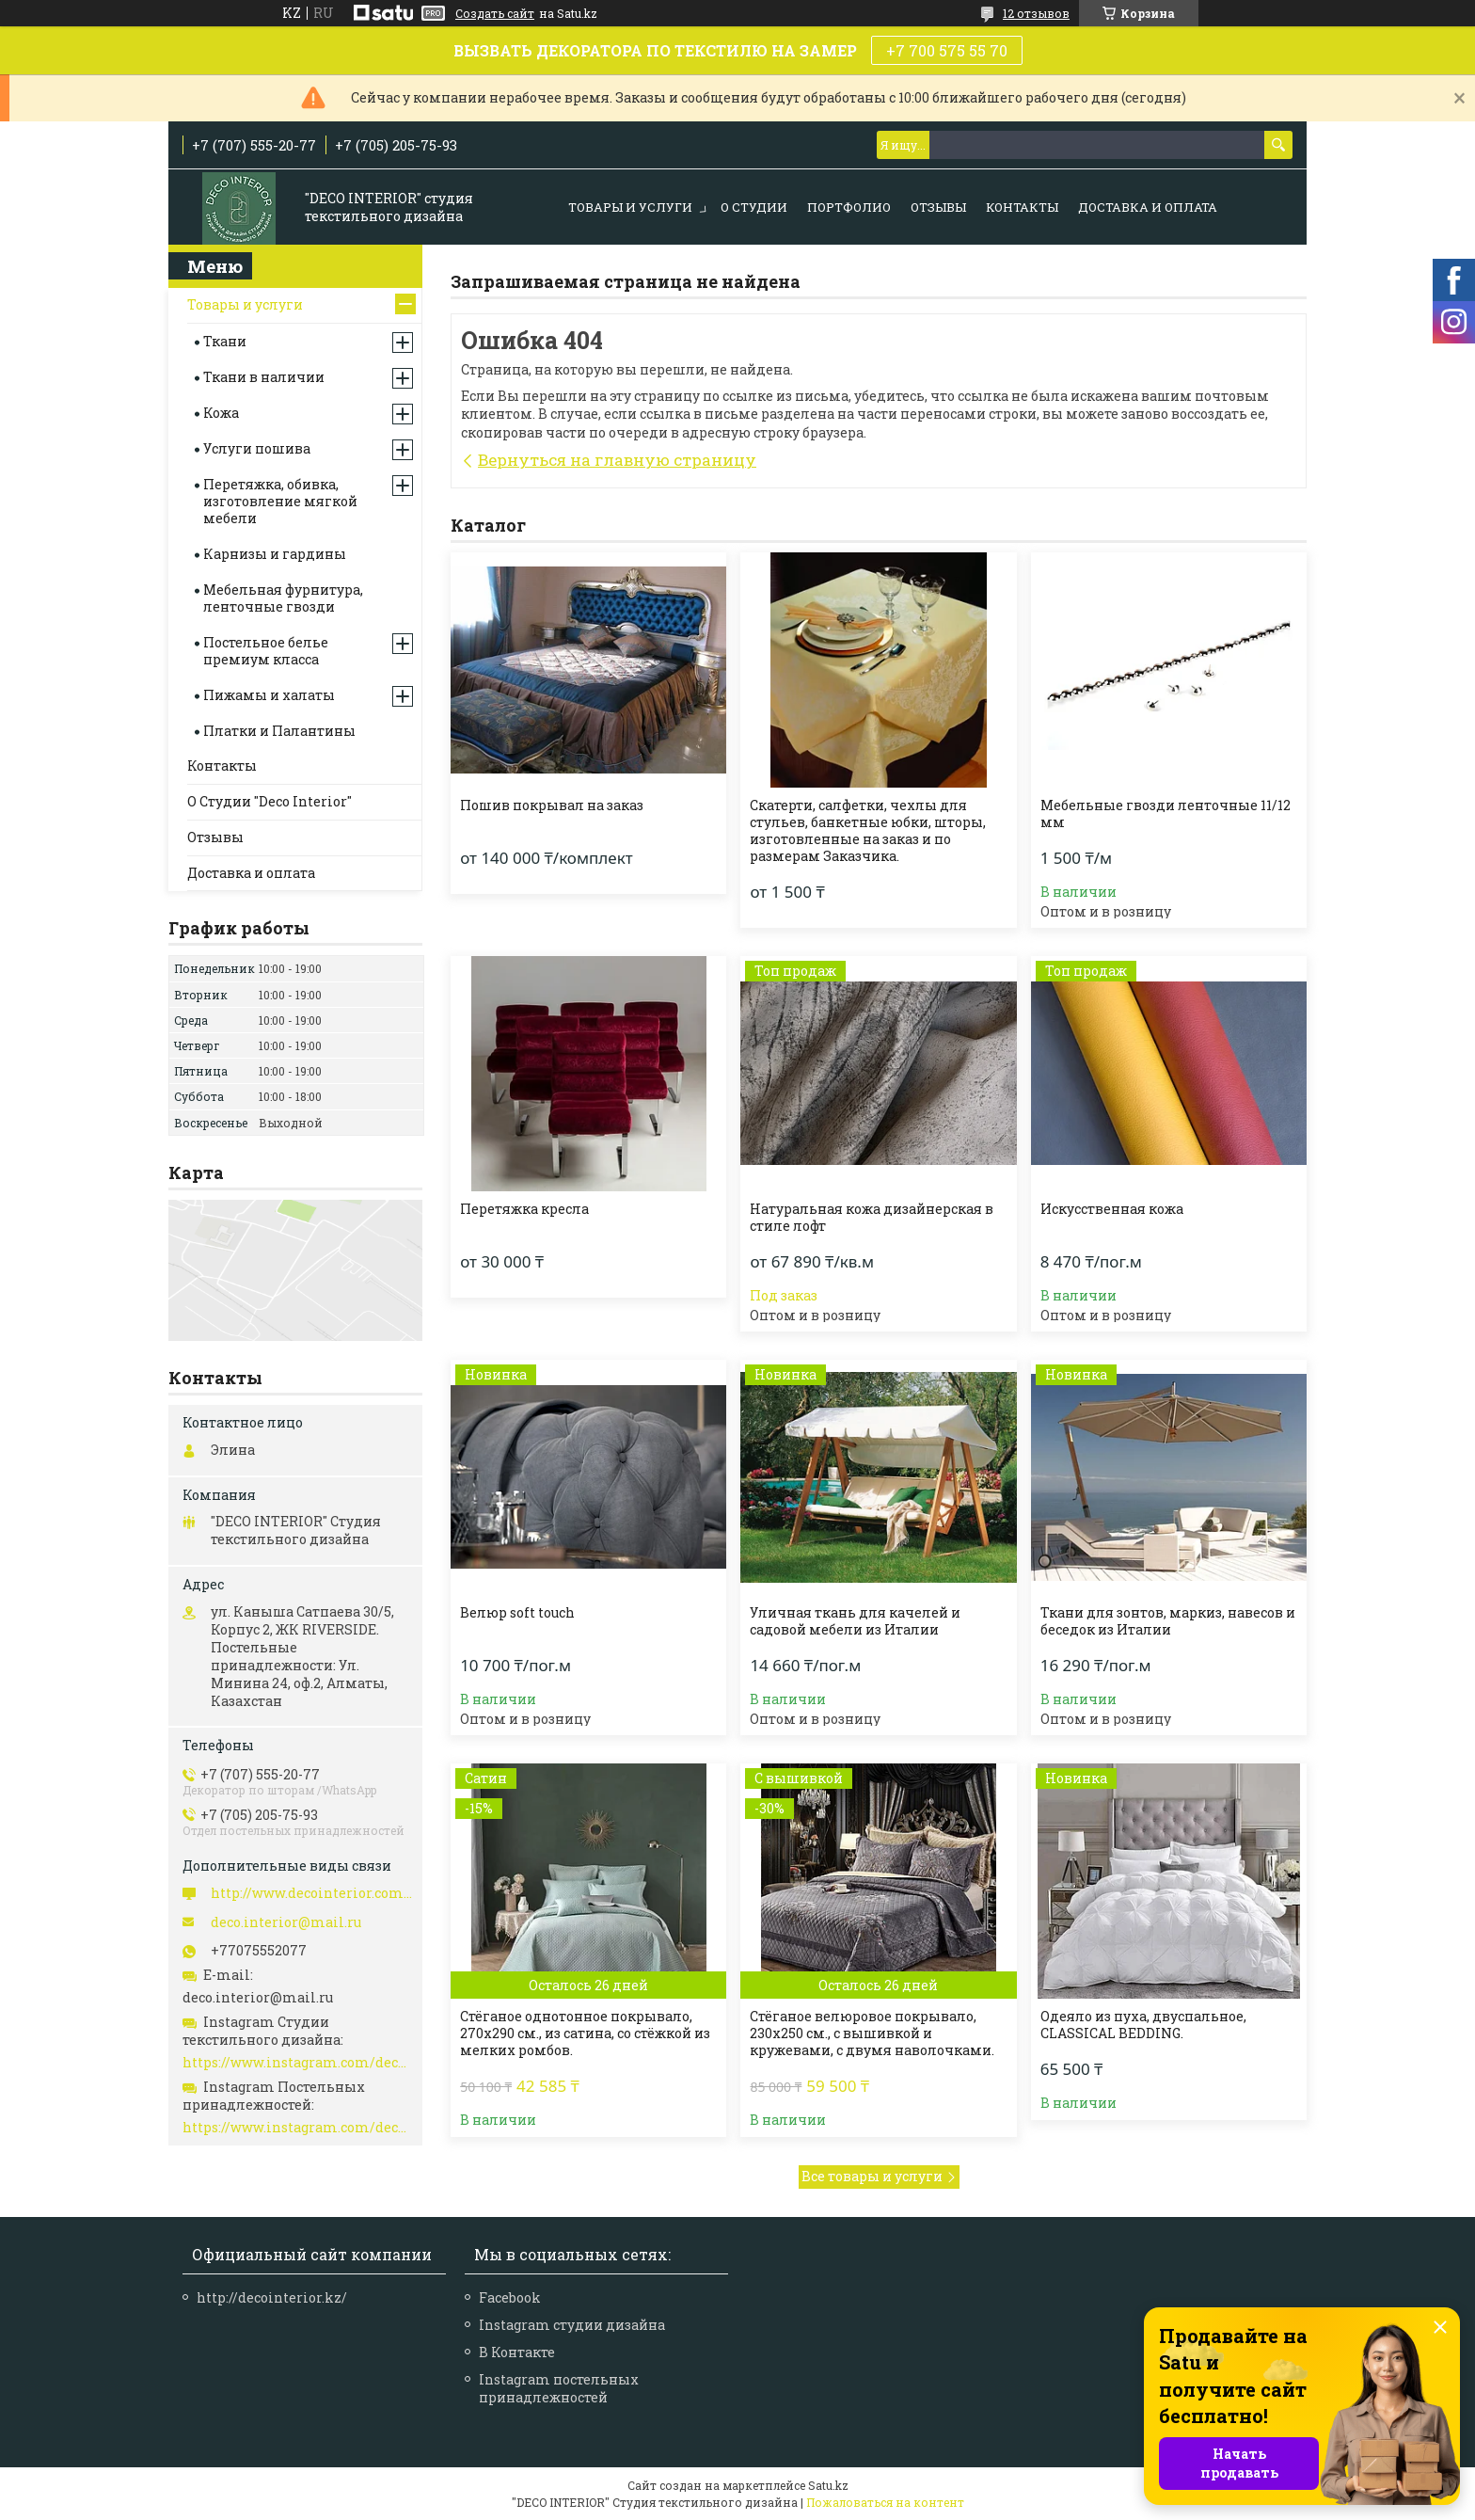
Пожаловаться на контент (885, 2502)
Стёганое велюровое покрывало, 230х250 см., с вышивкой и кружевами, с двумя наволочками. (872, 2033)
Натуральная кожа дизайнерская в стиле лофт (871, 1218)
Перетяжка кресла (524, 1209)
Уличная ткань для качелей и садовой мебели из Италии (855, 1621)
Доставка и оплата (1147, 207)
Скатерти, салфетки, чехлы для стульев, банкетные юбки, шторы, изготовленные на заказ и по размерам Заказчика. (868, 831)
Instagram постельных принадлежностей (559, 2388)
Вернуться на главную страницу (617, 460)
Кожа (221, 413)
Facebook (510, 2297)
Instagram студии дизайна (572, 2325)
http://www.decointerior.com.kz (312, 1893)
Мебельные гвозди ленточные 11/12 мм (1165, 814)
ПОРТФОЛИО (849, 207)
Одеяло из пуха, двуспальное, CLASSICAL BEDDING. (1143, 2025)
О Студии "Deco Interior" (269, 801)
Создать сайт (494, 13)
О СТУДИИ (754, 207)
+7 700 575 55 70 (946, 50)
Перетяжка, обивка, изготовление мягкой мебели (280, 501)
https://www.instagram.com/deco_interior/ (297, 2062)
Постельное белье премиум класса (265, 650)
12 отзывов (1036, 13)
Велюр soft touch (517, 1612)
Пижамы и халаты (269, 695)
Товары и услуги (245, 304)
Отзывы (215, 837)
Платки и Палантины (279, 731)
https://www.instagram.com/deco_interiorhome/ (297, 2127)
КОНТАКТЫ (1022, 207)
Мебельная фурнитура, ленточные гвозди (283, 598)
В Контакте (517, 2352)
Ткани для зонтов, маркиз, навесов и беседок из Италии (1167, 1621)
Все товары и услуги (872, 2176)
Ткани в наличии (264, 377)
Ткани (224, 341)
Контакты (222, 765)
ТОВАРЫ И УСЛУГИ (630, 207)
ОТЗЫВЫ (938, 207)
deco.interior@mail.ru (286, 1922)
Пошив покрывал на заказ (551, 805)
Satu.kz (828, 2485)
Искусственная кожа (1111, 1209)
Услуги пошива (256, 448)
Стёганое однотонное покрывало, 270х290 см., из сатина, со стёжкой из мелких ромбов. (585, 2033)
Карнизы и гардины (274, 554)
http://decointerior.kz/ (272, 2297)
